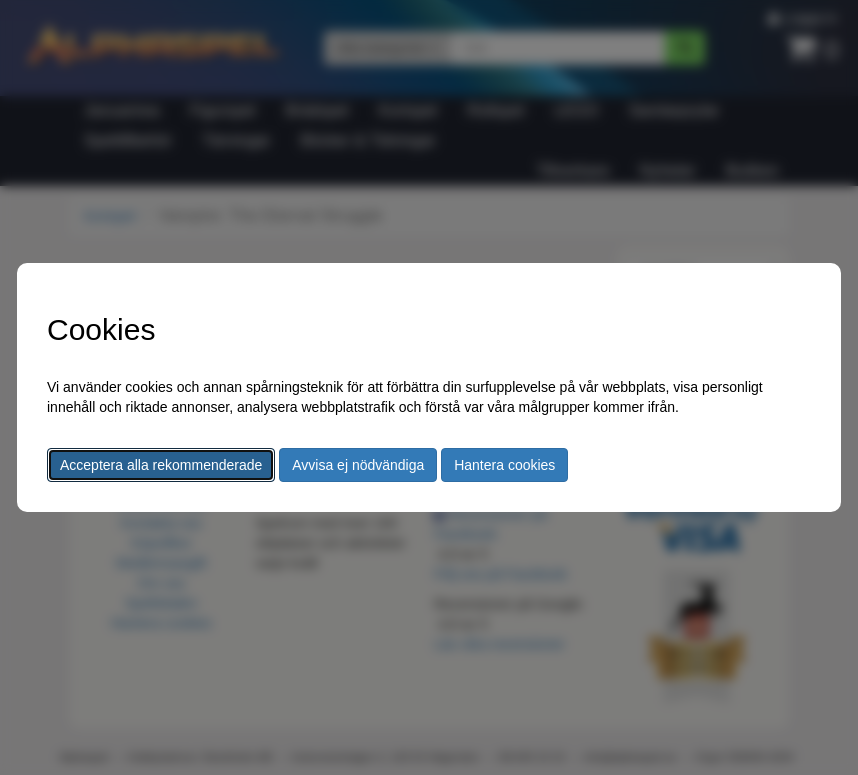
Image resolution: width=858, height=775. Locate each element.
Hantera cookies (504, 465)
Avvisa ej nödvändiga (358, 465)
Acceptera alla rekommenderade (161, 465)
